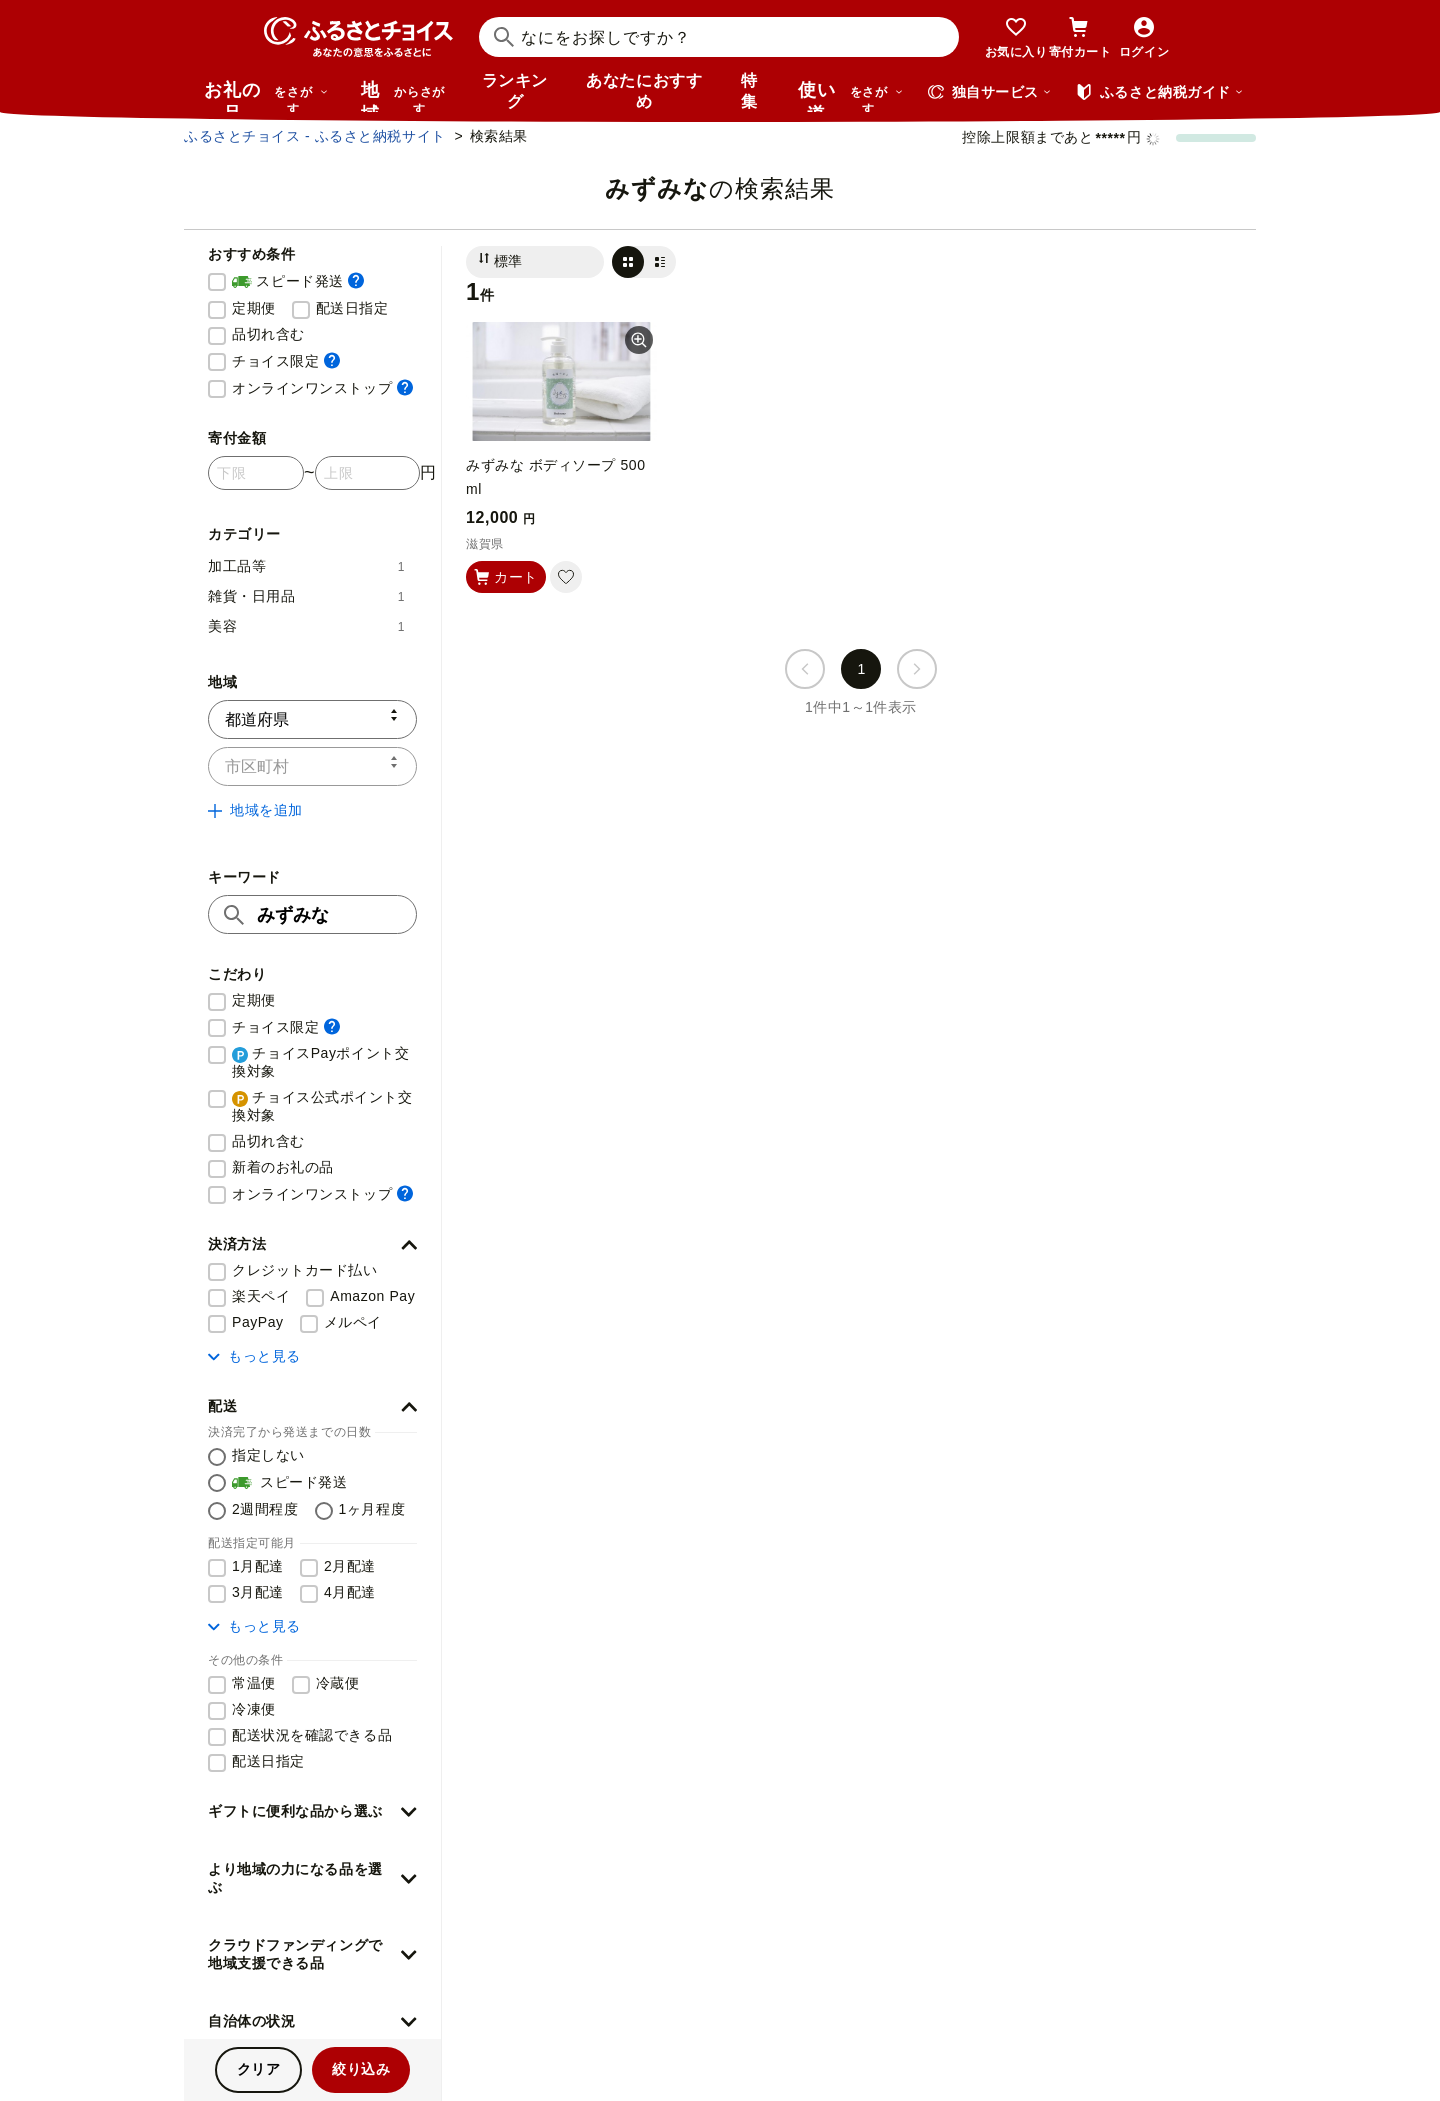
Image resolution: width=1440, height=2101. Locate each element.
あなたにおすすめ (644, 91)
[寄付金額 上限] (367, 473)
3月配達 (258, 1592)
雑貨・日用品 (306, 596)
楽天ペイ (261, 1296)
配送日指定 (352, 308)
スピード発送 (298, 282)
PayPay (258, 1322)
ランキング (515, 91)
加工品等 (306, 566)
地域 (405, 96)
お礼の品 (266, 96)
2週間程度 (265, 1509)
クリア (259, 2069)
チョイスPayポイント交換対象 (320, 1062)
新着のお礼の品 (283, 1167)
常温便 (254, 1683)
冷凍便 (254, 1709)
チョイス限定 (286, 360)
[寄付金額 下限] (256, 473)
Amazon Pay (372, 1296)
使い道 (851, 96)
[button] (312, 1245)
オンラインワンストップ (322, 387)
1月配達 (258, 1566)
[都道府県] (312, 719)
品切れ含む (268, 334)
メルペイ (353, 1322)
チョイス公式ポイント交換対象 (322, 1106)
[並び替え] (535, 262)
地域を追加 (255, 810)
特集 (749, 91)
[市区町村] (312, 766)
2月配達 (350, 1566)
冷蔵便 (338, 1683)
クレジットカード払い (305, 1270)
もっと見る (254, 1356)
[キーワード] (312, 914)
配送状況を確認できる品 (312, 1735)
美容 (306, 626)
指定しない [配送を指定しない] (268, 1455)
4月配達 (350, 1592)
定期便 (254, 308)
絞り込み (361, 2069)
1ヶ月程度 (372, 1509)
